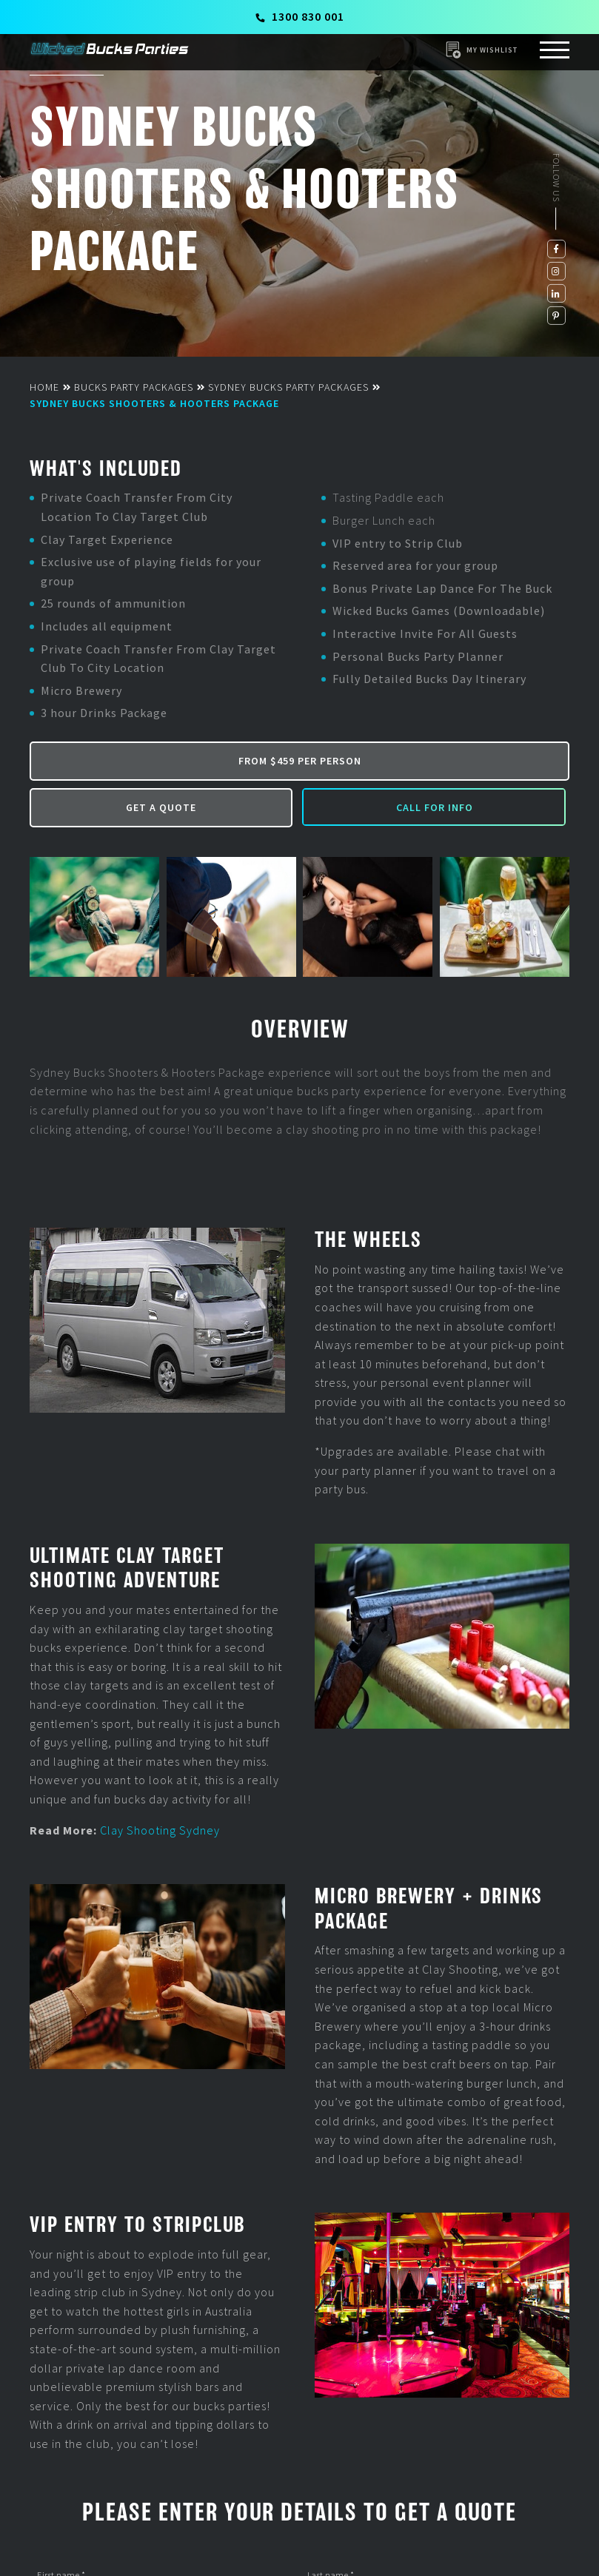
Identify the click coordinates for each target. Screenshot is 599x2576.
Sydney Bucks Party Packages (288, 387)
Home (44, 387)
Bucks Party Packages (133, 387)
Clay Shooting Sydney (160, 1830)
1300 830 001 (300, 16)
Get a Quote (161, 807)
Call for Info (434, 807)
